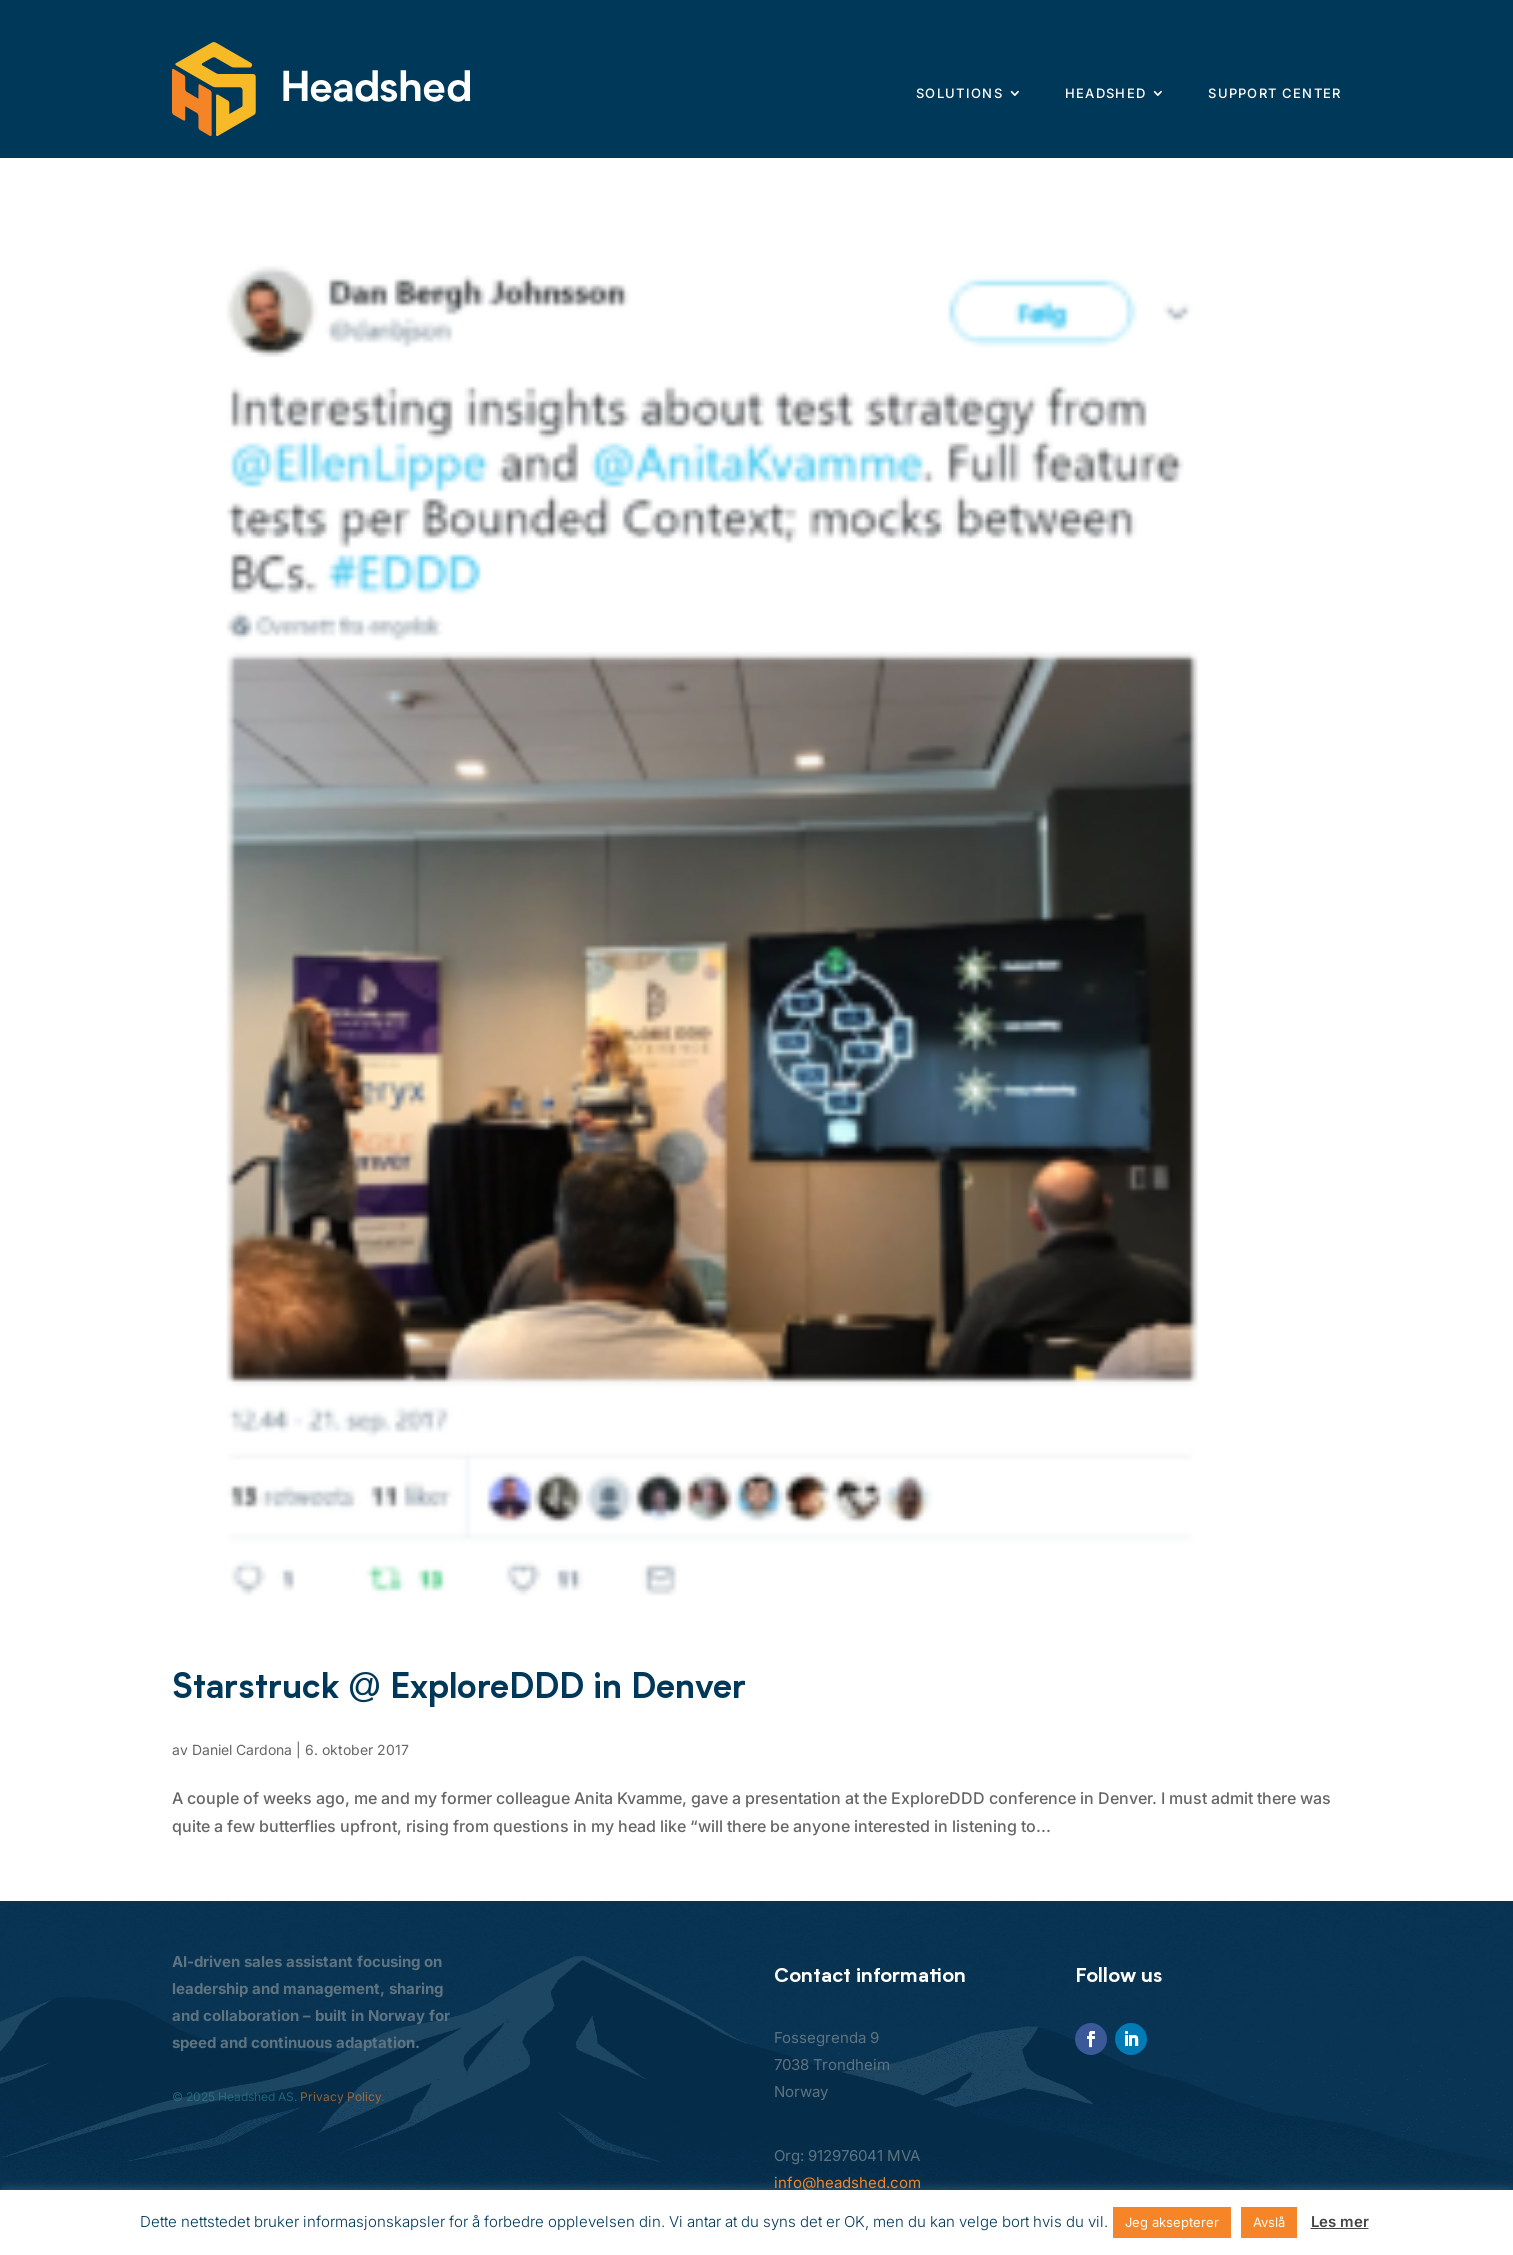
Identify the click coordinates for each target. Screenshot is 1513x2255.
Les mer (1340, 2221)
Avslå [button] (1269, 2222)
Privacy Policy (340, 2096)
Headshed (1105, 93)
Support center (1274, 93)
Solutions (959, 93)
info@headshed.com (847, 2182)
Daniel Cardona (242, 1749)
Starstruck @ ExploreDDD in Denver (459, 1685)
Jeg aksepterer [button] (1172, 2222)
